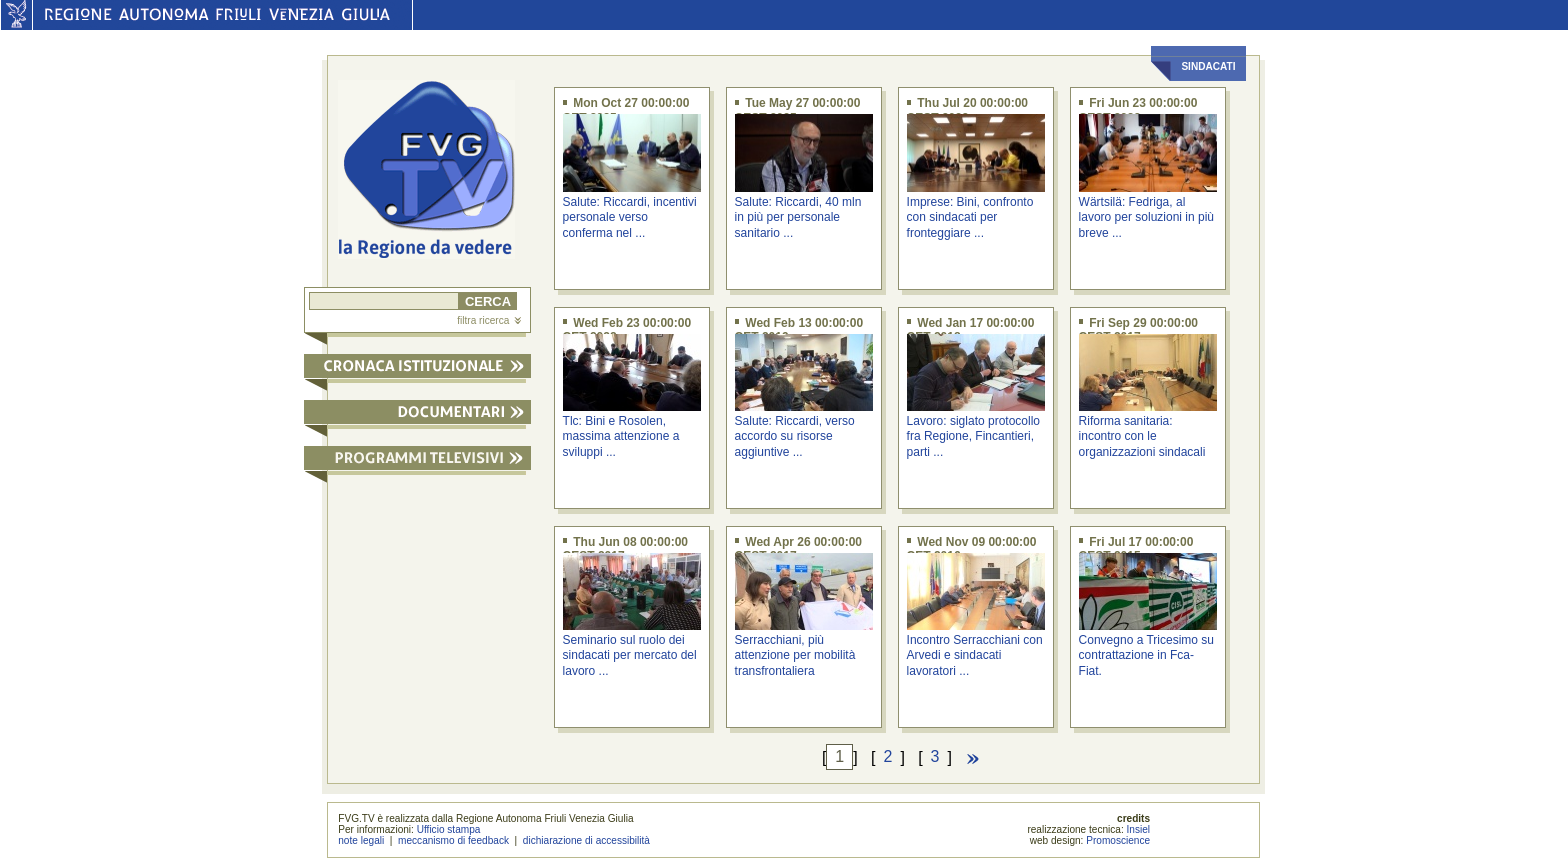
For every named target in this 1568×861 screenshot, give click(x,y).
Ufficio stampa (449, 829)
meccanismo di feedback (453, 840)
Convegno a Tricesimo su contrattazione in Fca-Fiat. (1146, 655)
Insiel (1139, 829)
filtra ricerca (489, 320)
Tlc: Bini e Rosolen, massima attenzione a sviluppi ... (621, 436)
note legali (361, 840)
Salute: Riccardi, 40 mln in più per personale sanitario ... (798, 217)
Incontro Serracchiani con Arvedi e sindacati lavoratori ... (975, 655)
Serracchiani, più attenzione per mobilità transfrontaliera (795, 655)
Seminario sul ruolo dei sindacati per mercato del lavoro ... (630, 655)
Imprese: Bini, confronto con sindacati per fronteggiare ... (970, 217)
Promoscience (1118, 840)
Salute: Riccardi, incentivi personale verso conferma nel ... (630, 217)
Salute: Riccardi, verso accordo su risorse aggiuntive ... (795, 436)
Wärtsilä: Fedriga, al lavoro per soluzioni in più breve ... (1146, 217)
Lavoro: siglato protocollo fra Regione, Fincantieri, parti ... (973, 436)
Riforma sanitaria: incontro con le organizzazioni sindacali (1142, 436)
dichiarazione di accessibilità (586, 840)
